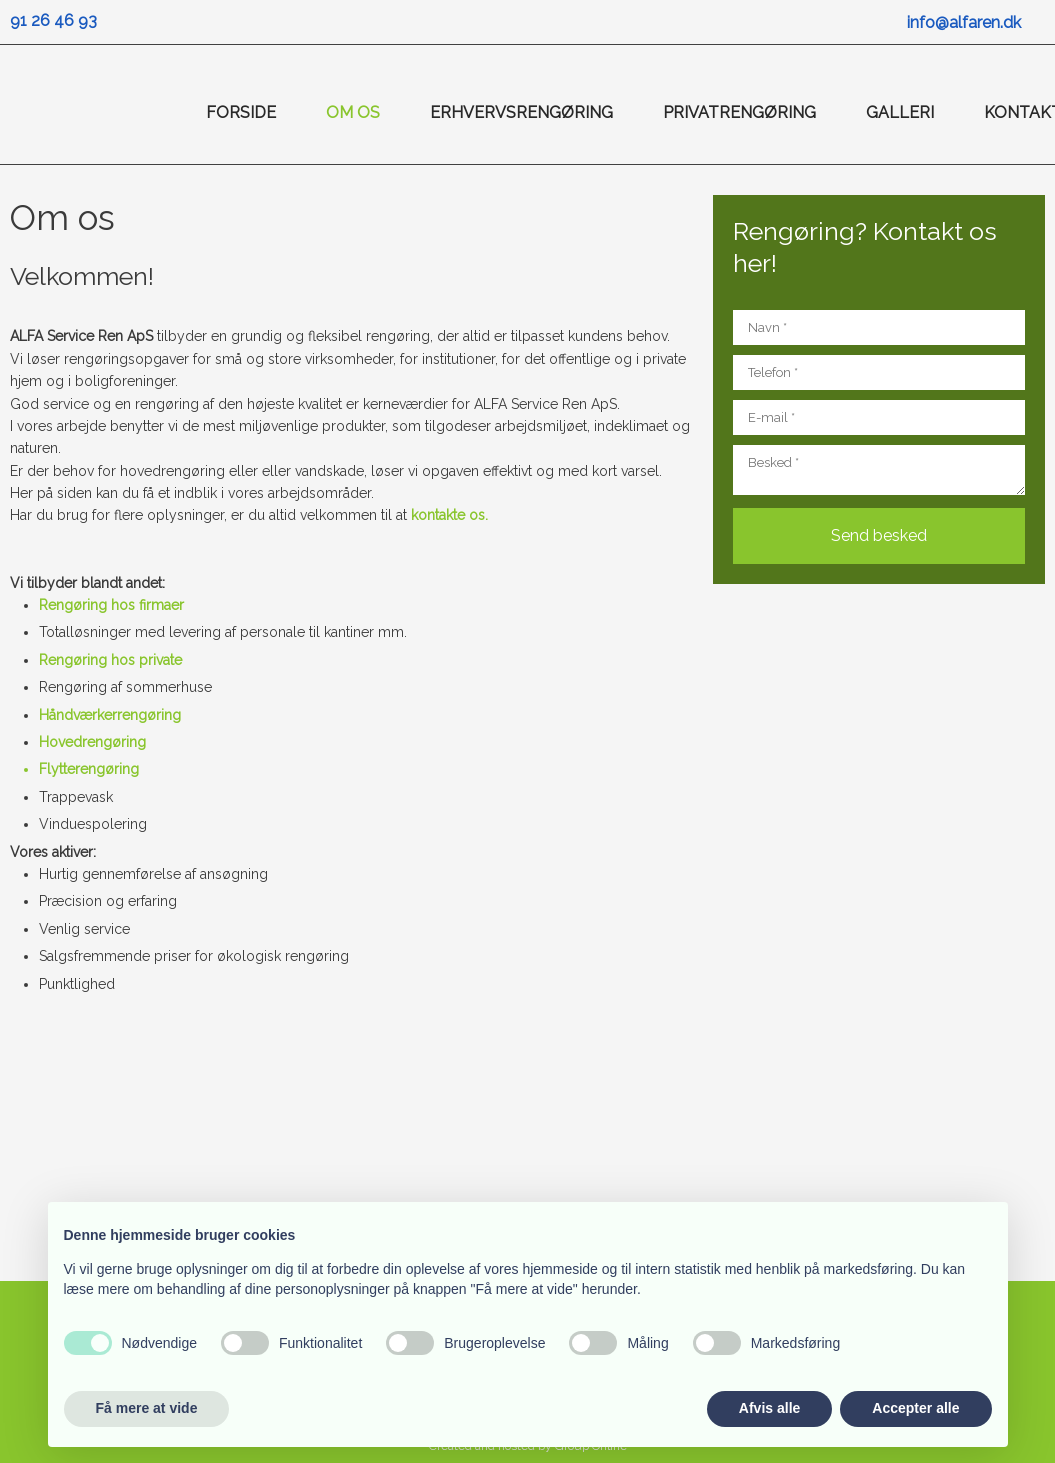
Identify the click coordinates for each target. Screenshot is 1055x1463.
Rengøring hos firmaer (111, 605)
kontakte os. (449, 515)
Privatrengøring (739, 112)
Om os (353, 112)
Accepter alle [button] (915, 1408)
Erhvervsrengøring (521, 112)
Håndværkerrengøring (110, 715)
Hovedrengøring (92, 742)
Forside (241, 112)
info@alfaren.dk (964, 22)
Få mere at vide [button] (147, 1408)
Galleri (900, 112)
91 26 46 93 (53, 20)
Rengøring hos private (110, 660)
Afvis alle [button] (769, 1408)
